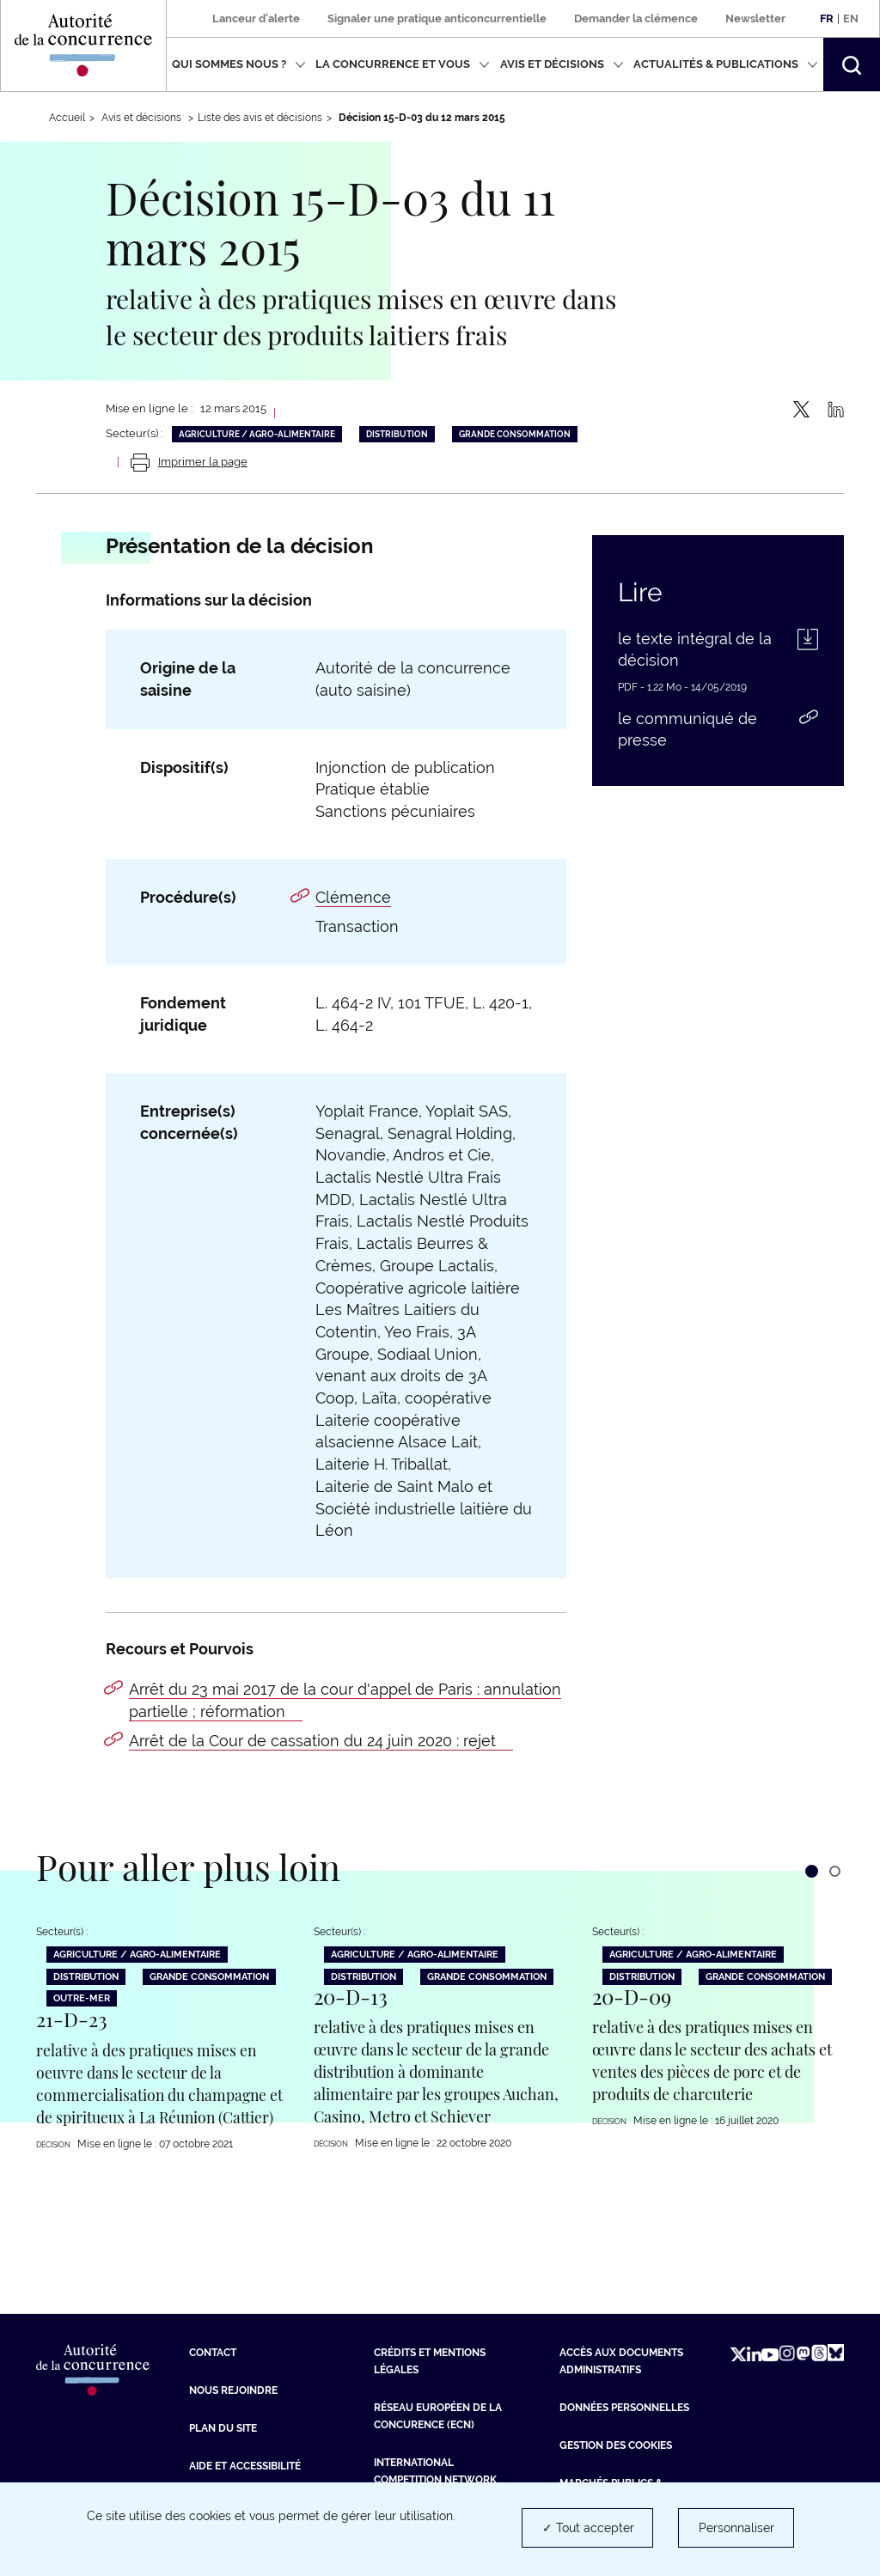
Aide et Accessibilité (245, 2464)
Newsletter (755, 18)
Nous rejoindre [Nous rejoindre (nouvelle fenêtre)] (233, 2389)
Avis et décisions (562, 64)
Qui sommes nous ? (239, 64)
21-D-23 (71, 2017)
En (851, 18)
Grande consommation (515, 434)
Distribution (397, 434)
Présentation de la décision (240, 546)
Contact (212, 2351)
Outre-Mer (81, 1997)
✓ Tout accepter (588, 2528)
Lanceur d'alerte (256, 18)
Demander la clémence (636, 18)
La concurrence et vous (402, 64)
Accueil (67, 118)
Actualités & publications (725, 64)
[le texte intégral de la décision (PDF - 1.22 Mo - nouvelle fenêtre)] (718, 655)
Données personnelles (624, 2406)
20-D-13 (351, 1995)
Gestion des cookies (615, 2444)
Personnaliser (736, 2528)
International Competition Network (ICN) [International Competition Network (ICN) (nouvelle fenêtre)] (435, 2478)
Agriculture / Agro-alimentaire (257, 434)
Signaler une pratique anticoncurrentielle (437, 18)
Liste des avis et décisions (260, 118)
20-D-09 (631, 1995)
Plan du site (223, 2427)
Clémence (353, 897)
